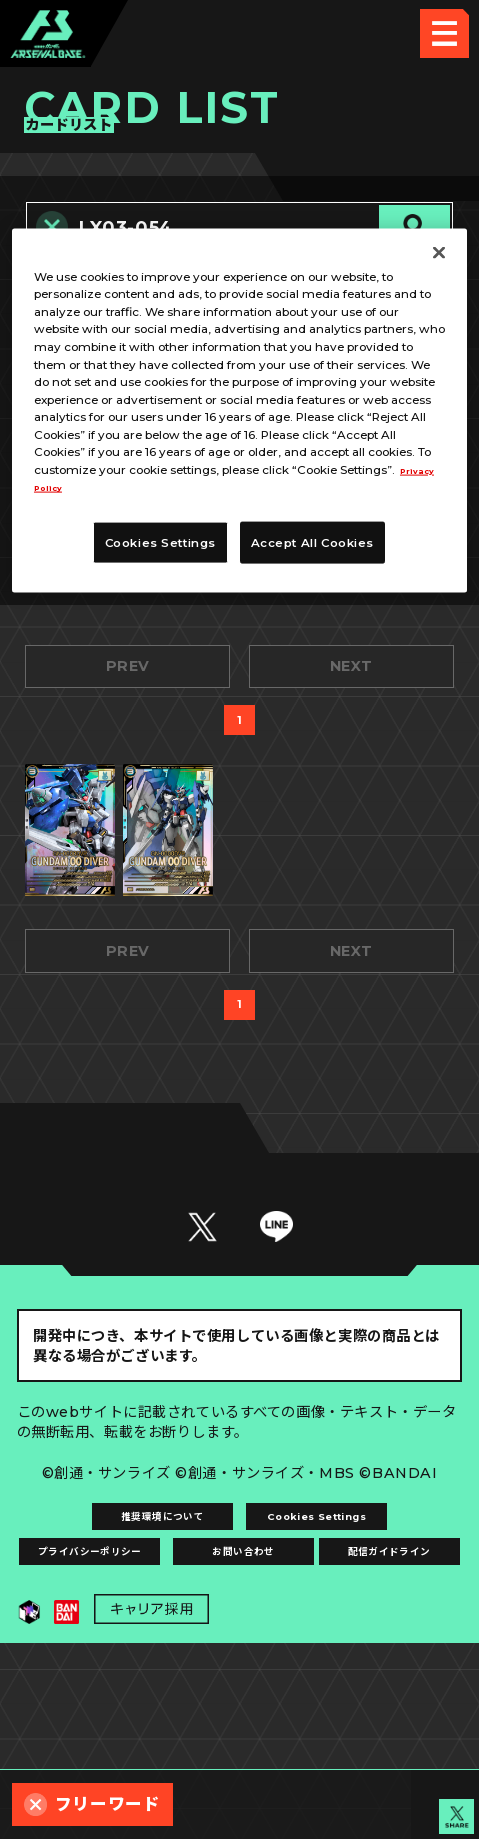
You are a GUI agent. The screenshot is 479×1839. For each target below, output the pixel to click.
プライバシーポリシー (128, 1682)
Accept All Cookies (313, 542)
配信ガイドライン (239, 1733)
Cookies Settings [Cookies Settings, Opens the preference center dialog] (160, 542)
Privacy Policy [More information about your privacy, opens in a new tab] (140, 487)
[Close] (439, 252)
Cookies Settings (351, 1630)
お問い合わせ (351, 1682)
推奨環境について (127, 1630)
